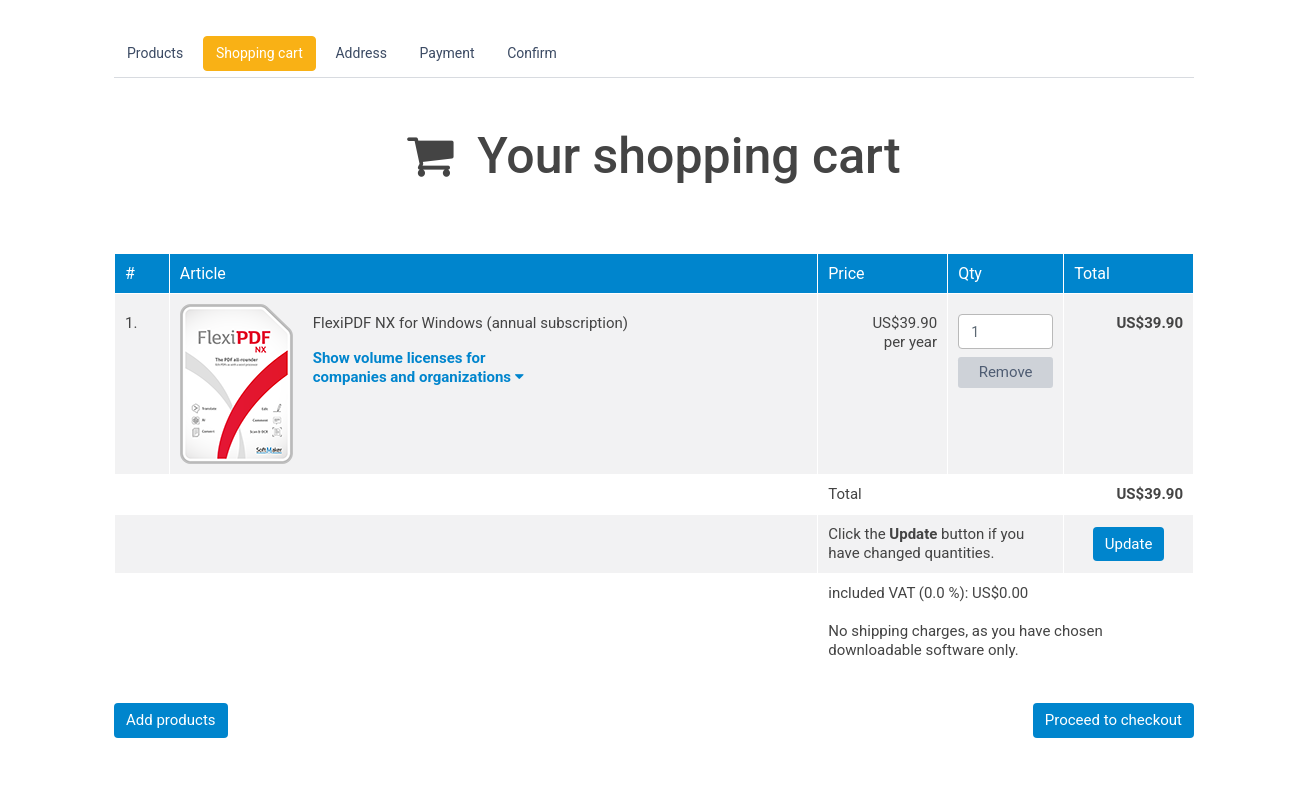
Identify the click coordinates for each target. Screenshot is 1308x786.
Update (1129, 544)
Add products (171, 720)
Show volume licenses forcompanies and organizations (418, 367)
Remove (1006, 372)
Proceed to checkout (1113, 720)
